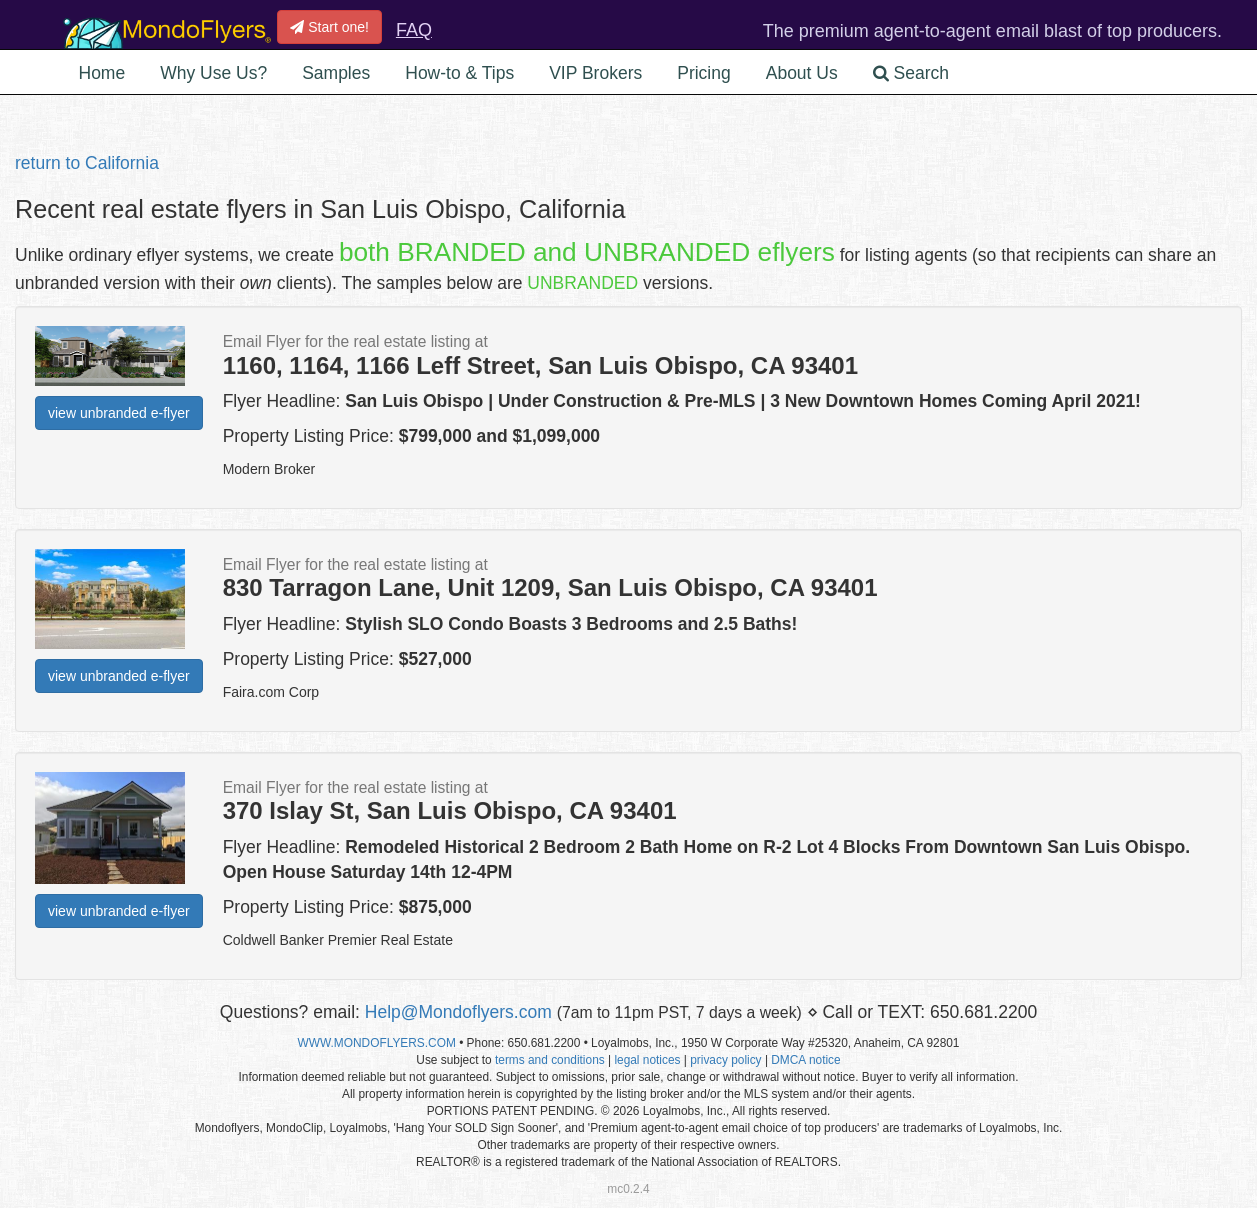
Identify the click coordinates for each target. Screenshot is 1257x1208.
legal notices (647, 1060)
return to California (87, 163)
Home (102, 73)
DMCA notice (805, 1060)
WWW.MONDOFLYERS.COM (377, 1043)
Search (911, 73)
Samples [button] (336, 73)
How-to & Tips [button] (459, 73)
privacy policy (725, 1060)
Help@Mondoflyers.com (458, 1012)
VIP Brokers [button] (595, 73)
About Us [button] (802, 73)
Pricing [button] (704, 73)
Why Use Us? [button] (213, 73)
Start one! (329, 27)
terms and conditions (550, 1060)
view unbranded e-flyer (119, 413)
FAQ (414, 30)
